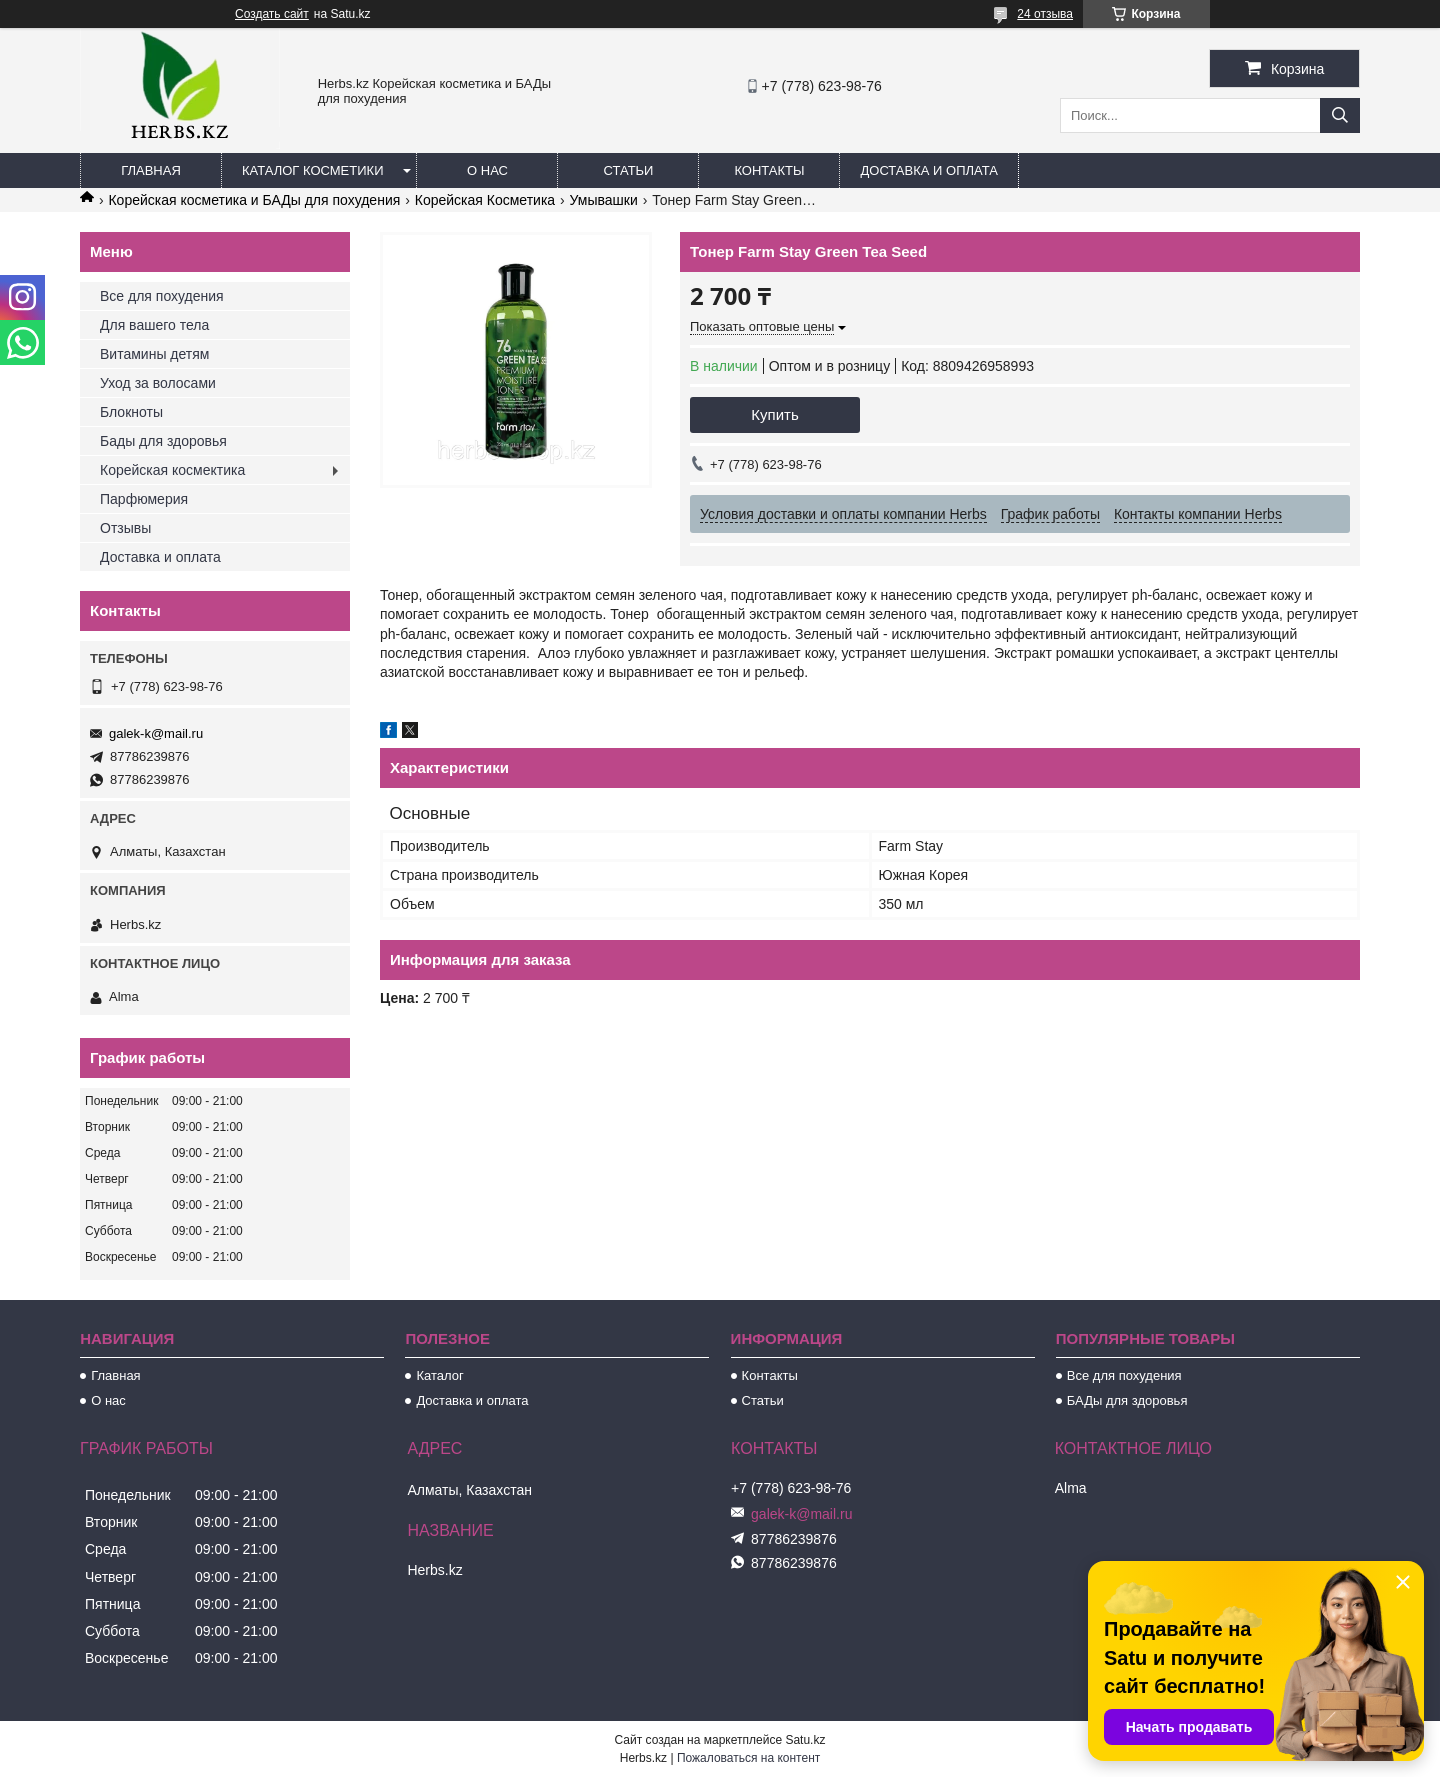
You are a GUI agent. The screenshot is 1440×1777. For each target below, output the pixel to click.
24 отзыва (1045, 14)
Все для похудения (162, 296)
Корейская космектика (172, 470)
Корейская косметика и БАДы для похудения (254, 200)
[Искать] (1340, 115)
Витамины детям (154, 354)
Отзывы (125, 528)
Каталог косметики (312, 170)
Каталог (439, 1375)
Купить (774, 414)
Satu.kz (805, 1740)
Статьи (629, 170)
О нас (487, 170)
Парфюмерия (144, 499)
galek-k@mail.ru (156, 733)
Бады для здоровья (163, 441)
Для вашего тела (154, 325)
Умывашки (604, 200)
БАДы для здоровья (1127, 1400)
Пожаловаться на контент (748, 1758)
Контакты (769, 170)
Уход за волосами (158, 383)
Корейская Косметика (485, 200)
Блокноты (131, 412)
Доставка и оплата (928, 170)
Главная (151, 170)
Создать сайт (272, 14)
